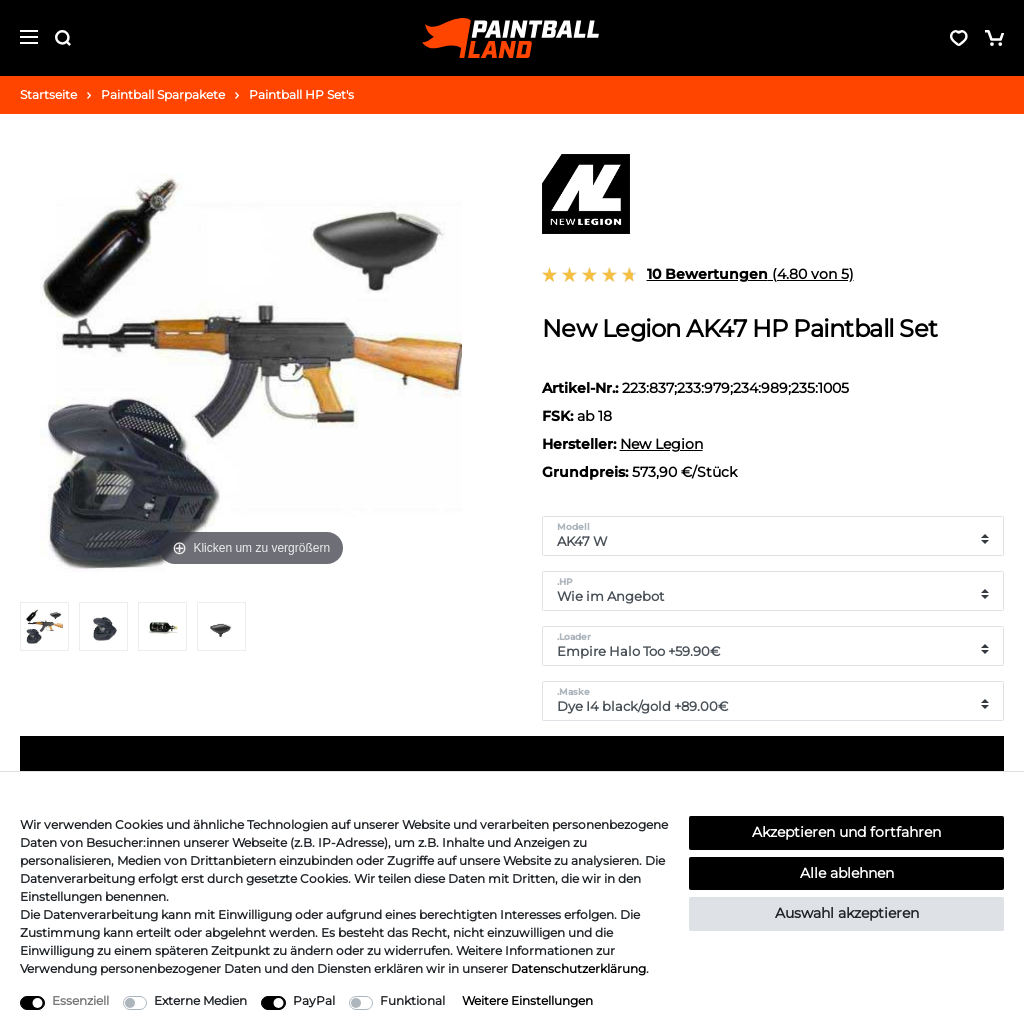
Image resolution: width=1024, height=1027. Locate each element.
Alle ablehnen (847, 873)
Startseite (48, 94)
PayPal (314, 1000)
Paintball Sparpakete (163, 94)
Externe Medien (200, 1000)
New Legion (661, 444)
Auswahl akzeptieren (847, 913)
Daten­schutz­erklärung (578, 968)
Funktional (412, 1000)
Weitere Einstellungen (527, 1000)
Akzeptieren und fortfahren (846, 832)
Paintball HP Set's (301, 94)
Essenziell (80, 1000)
